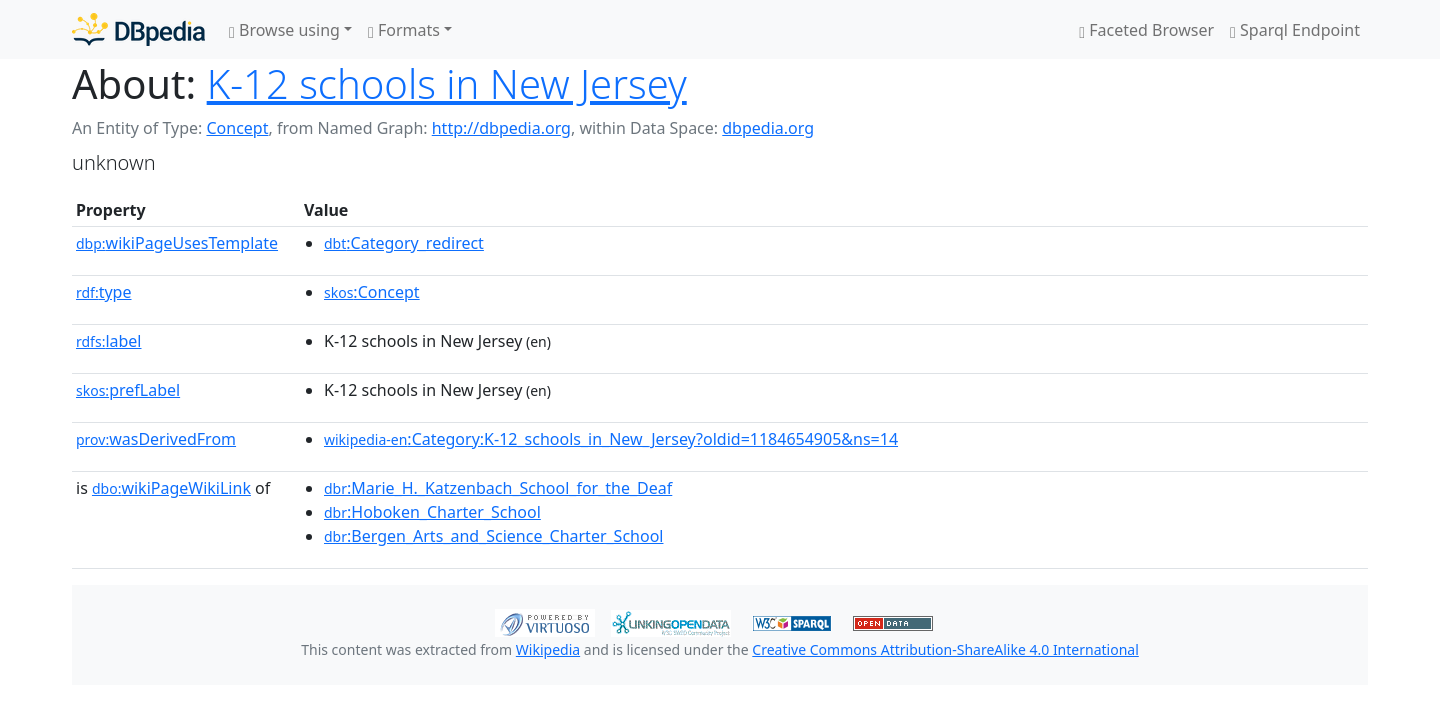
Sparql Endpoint (1295, 30)
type (104, 292)
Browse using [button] (284, 30)
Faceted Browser (1146, 30)
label (109, 341)
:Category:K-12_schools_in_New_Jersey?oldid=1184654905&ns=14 (611, 439)
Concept (237, 128)
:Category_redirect (404, 243)
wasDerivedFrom (156, 439)
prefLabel (128, 390)
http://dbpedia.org (501, 128)
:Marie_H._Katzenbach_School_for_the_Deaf (498, 488)
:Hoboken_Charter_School (432, 512)
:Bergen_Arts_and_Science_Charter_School (493, 536)
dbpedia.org (768, 128)
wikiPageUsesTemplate (177, 243)
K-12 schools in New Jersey (447, 83)
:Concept (372, 292)
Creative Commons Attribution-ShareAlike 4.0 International (945, 649)
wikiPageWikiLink (171, 488)
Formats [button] (404, 30)
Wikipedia (548, 649)
